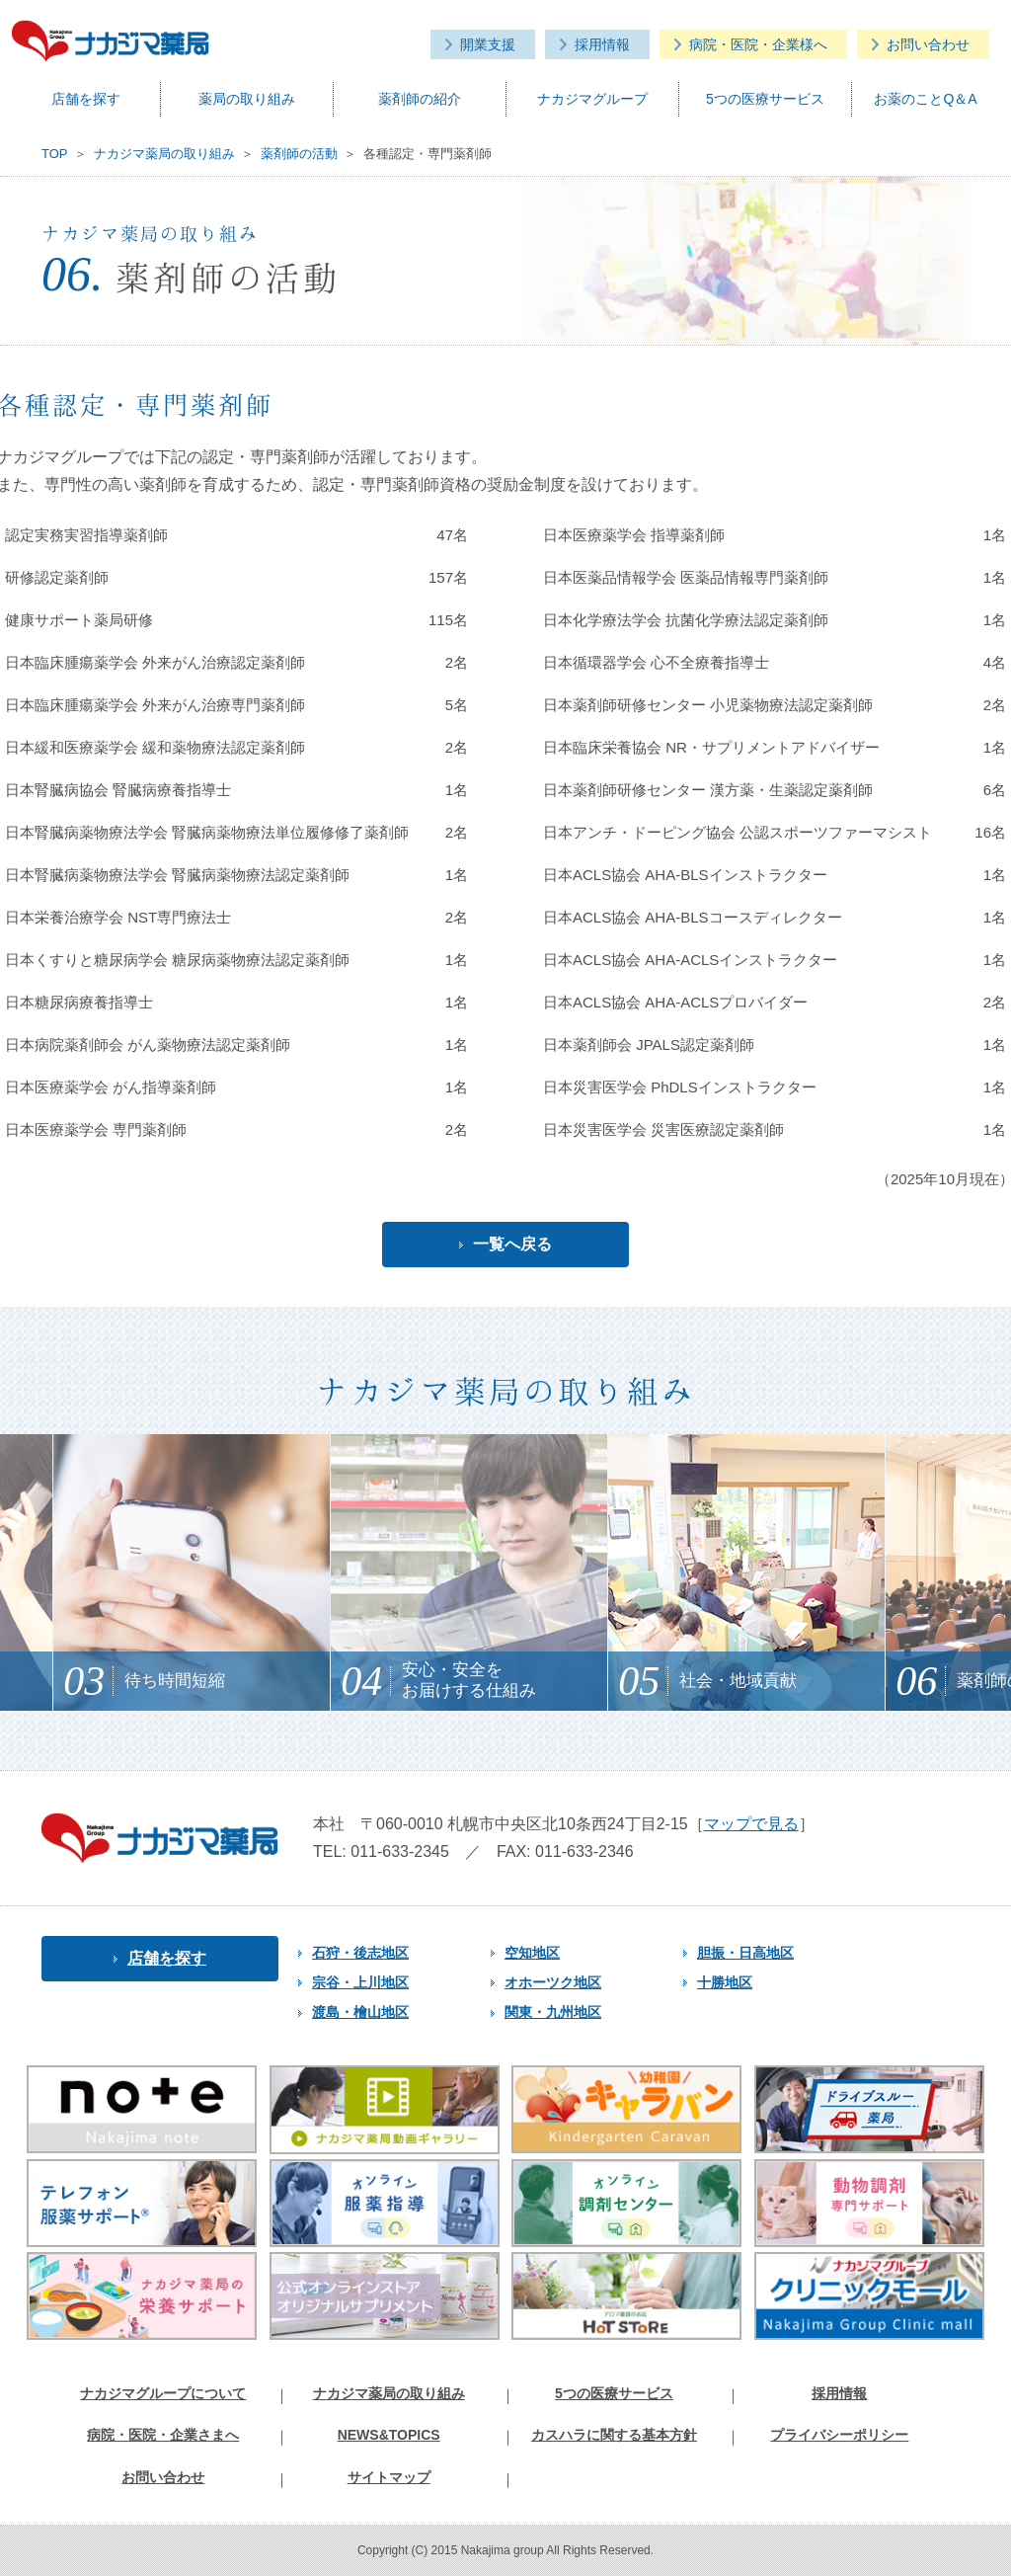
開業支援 (487, 44)
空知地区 (525, 1953)
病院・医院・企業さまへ (163, 2435)
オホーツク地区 (546, 1982)
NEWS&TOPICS (389, 2435)
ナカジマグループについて (163, 2393)
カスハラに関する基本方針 (614, 2435)
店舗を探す (85, 99)
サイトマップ (389, 2477)
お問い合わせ (928, 44)
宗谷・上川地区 (353, 1982)
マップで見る (751, 1823)
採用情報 (602, 44)
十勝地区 (717, 1982)
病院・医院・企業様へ (758, 44)
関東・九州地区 (546, 2012)
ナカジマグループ (592, 99)
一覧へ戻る (505, 1244)
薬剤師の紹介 (419, 99)
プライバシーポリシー (839, 2435)
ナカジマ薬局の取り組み (389, 2393)
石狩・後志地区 (353, 1953)
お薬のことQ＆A (925, 99)
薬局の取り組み (246, 99)
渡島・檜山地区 (353, 2012)
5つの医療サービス (765, 99)
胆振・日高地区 (738, 1953)
